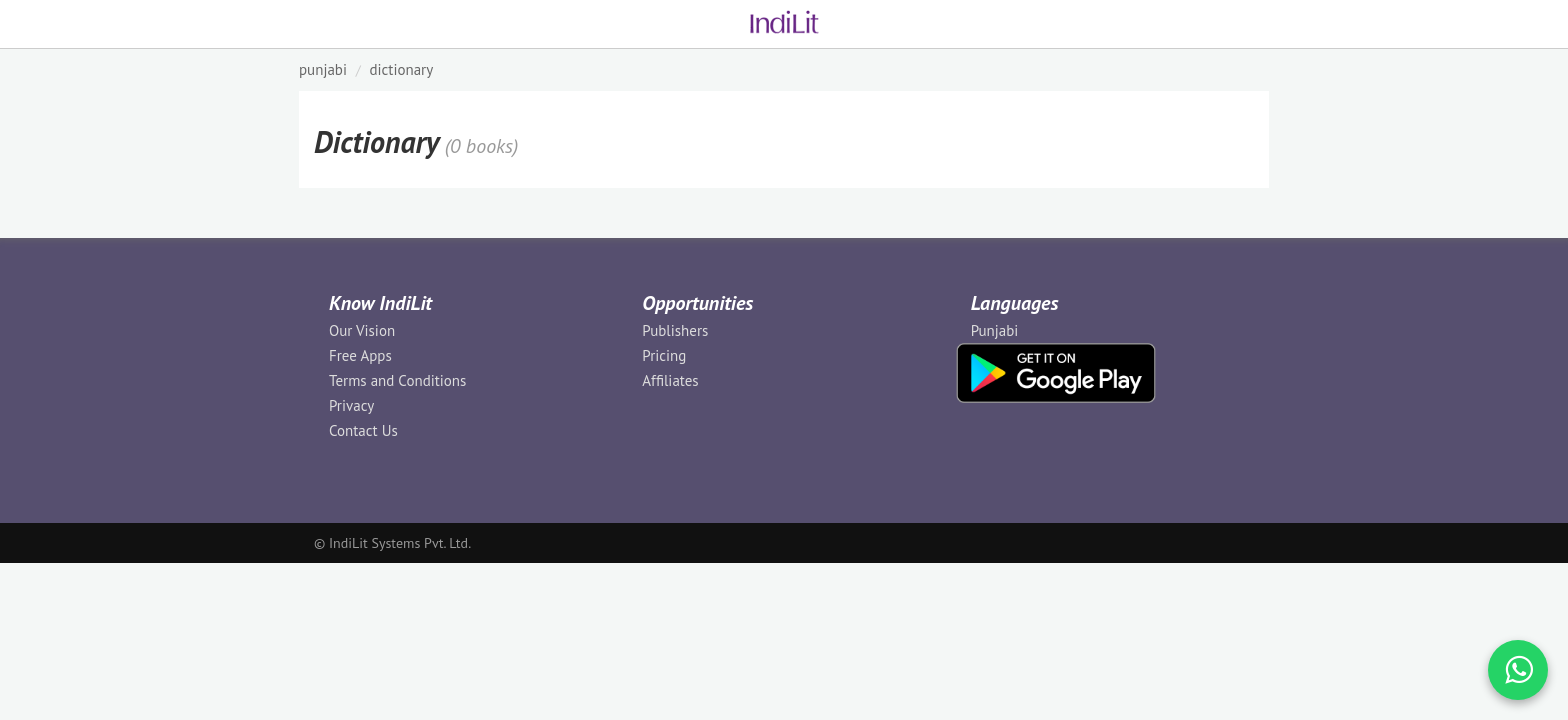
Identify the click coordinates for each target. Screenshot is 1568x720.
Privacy (351, 405)
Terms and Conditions (397, 380)
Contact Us (363, 430)
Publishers (675, 330)
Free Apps (360, 355)
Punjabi (995, 330)
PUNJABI (323, 69)
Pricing (664, 355)
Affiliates (670, 380)
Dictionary (401, 69)
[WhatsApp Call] (1518, 670)
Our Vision (362, 330)
